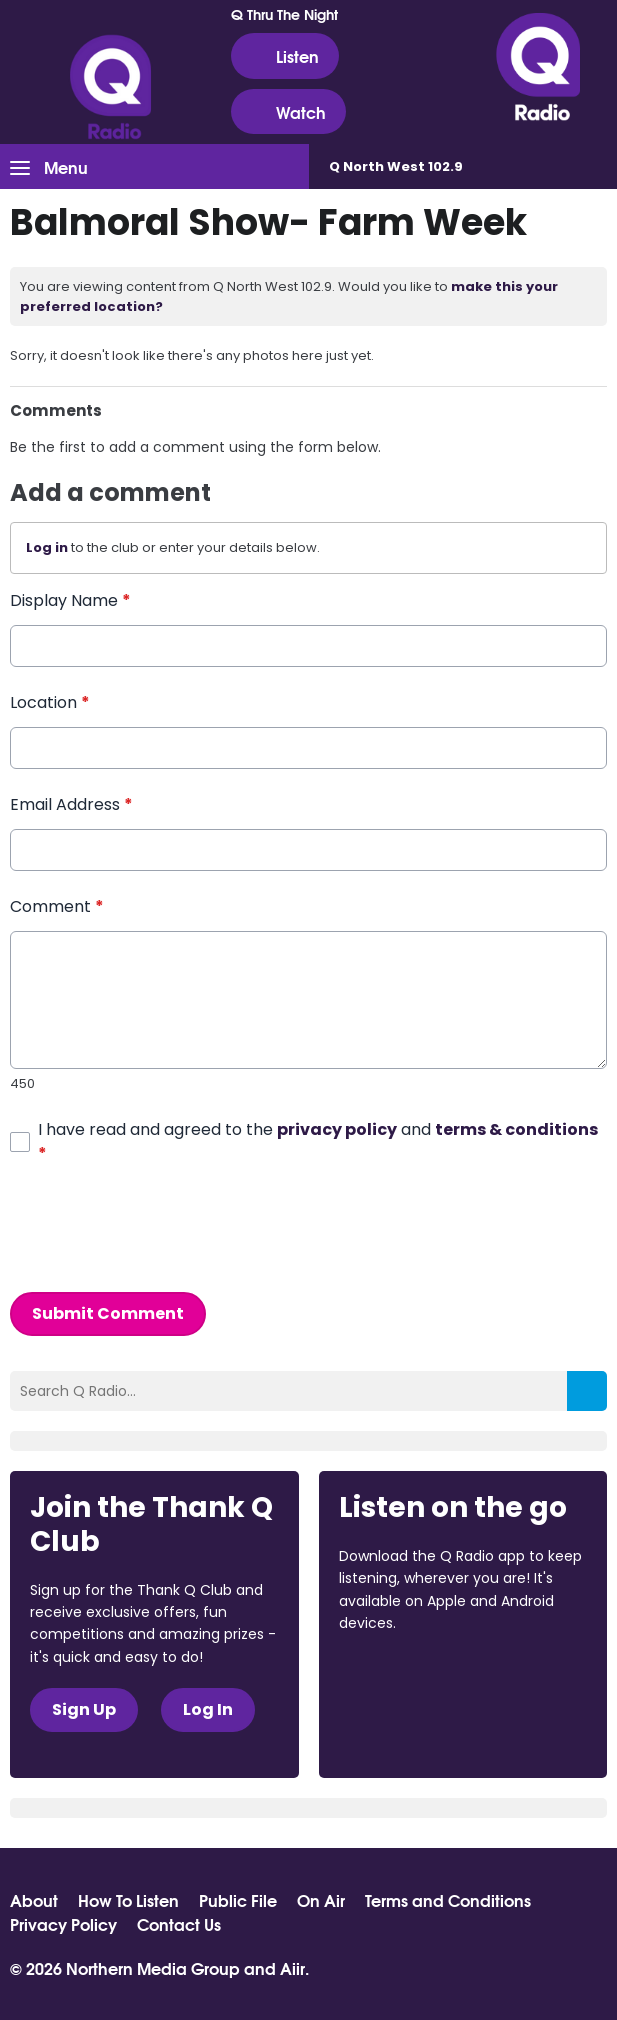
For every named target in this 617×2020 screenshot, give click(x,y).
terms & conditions (516, 1128)
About (34, 1900)
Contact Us (179, 1924)
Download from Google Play (415, 1729)
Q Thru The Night (284, 14)
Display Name (70, 600)
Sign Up (84, 1709)
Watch (288, 112)
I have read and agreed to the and (318, 1140)
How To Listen (128, 1900)
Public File (238, 1900)
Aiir (292, 1967)
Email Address (71, 804)
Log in (47, 547)
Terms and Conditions (448, 1900)
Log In (208, 1709)
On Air (321, 1900)
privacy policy (337, 1128)
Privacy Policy (63, 1924)
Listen (285, 56)
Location (50, 702)
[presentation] (162, 1228)
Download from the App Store (417, 1678)
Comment (57, 906)
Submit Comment (108, 1312)
